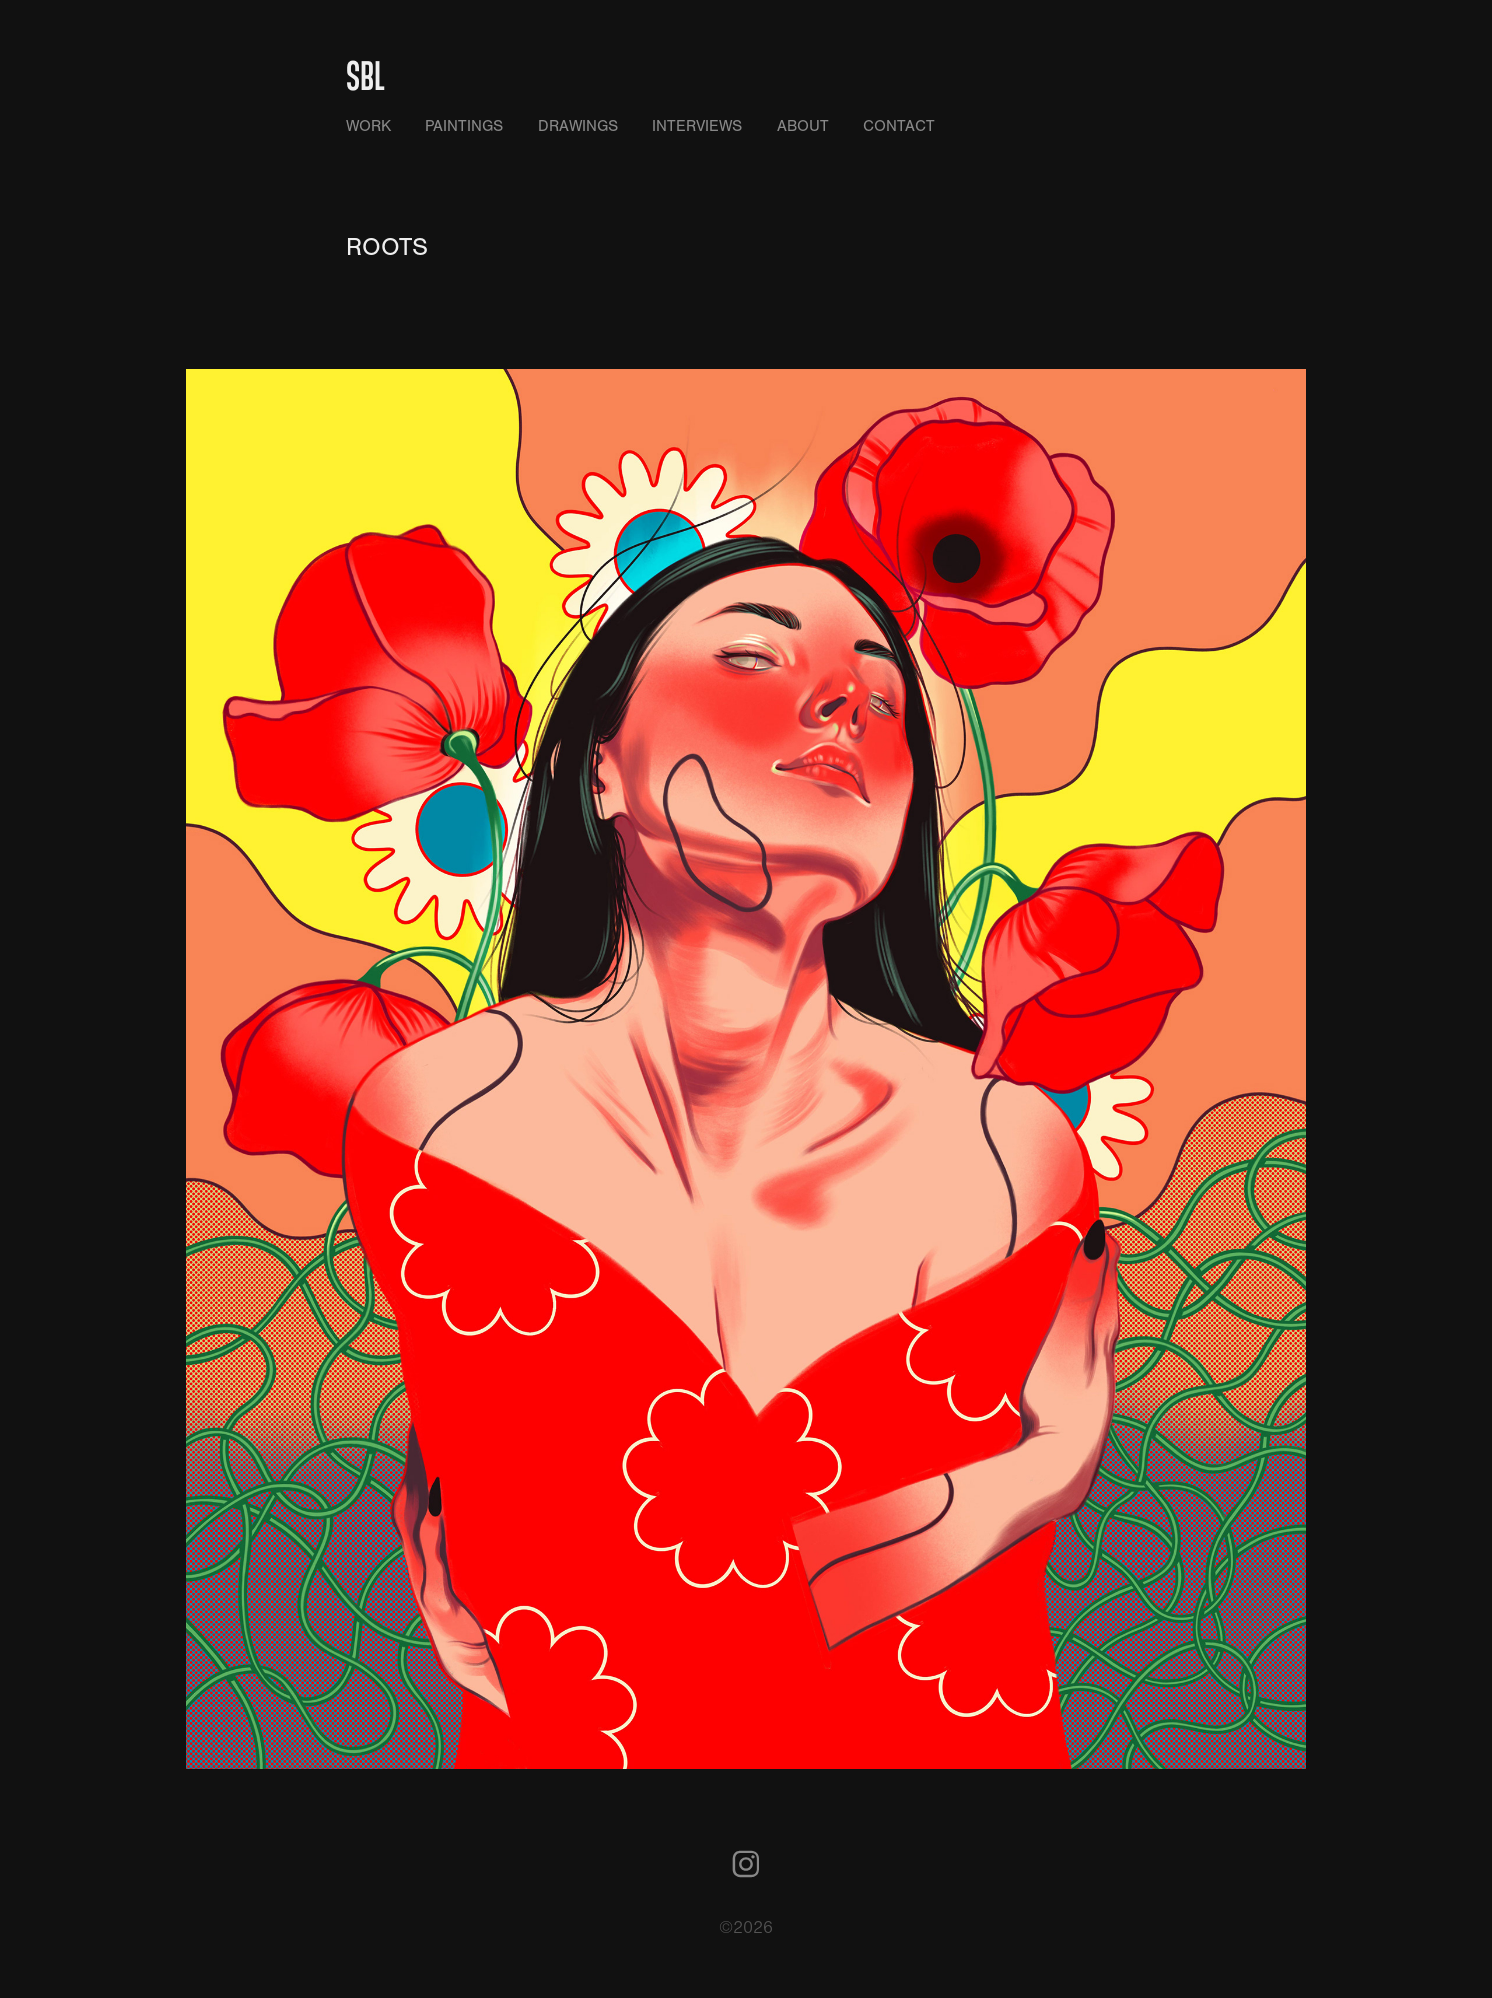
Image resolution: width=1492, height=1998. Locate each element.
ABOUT (803, 126)
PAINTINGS (464, 126)
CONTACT (899, 126)
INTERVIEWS (697, 126)
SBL (365, 74)
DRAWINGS (578, 126)
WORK (368, 126)
